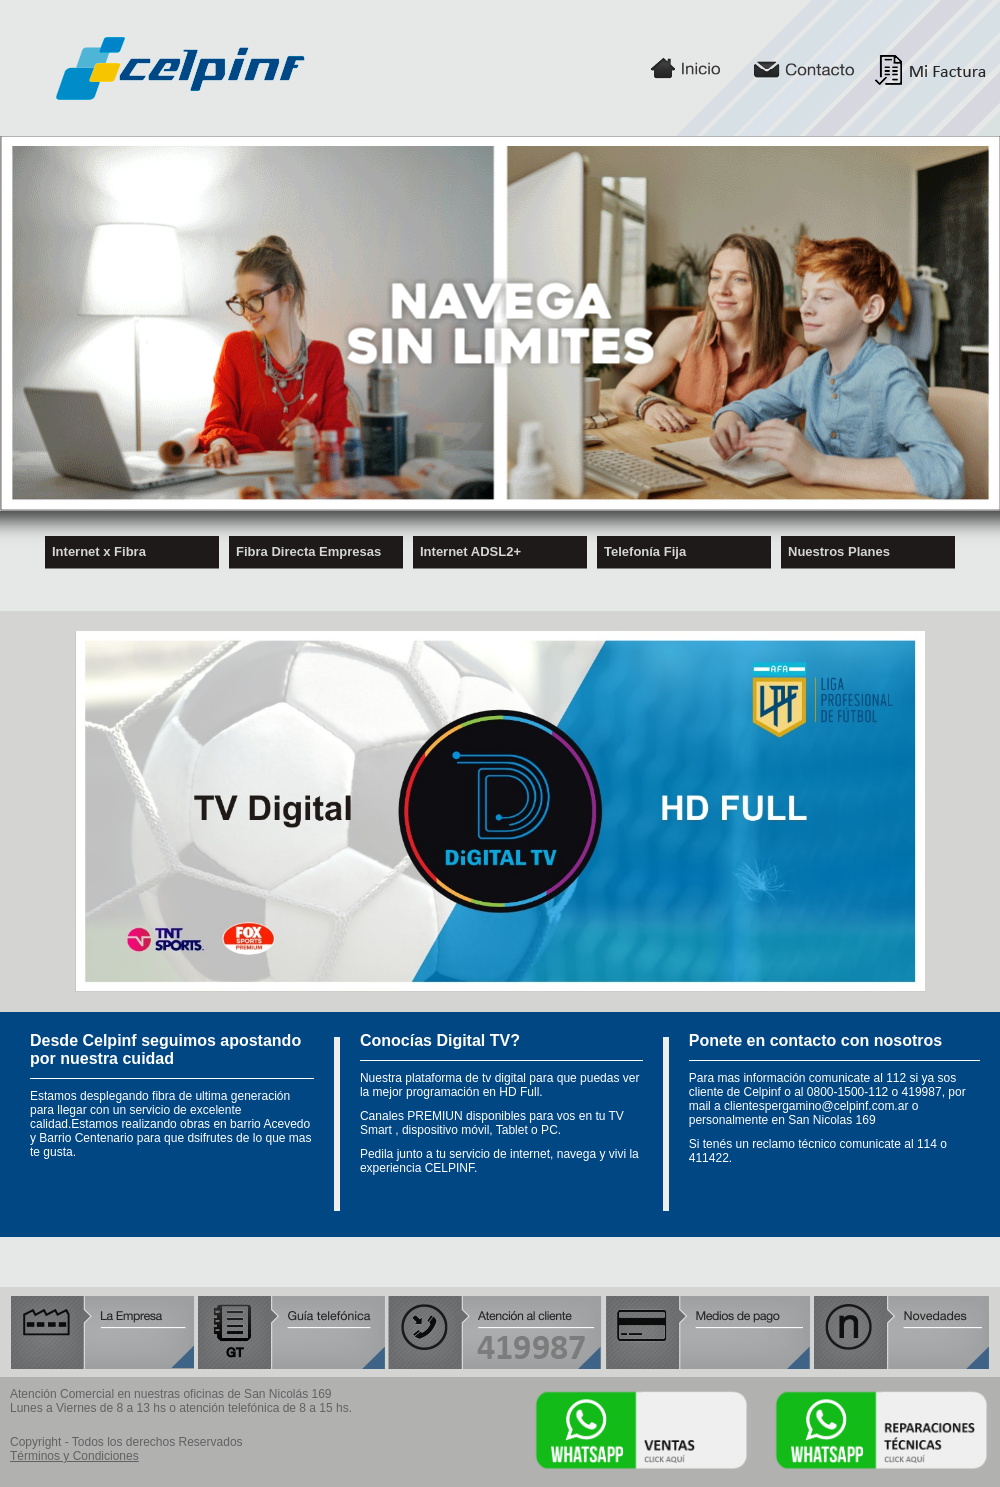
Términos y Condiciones (74, 1456)
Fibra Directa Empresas (308, 547)
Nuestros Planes (839, 547)
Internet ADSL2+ (470, 547)
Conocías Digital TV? (440, 1040)
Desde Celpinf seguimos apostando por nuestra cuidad (165, 1049)
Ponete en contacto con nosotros (815, 1040)
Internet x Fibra (99, 547)
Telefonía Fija (645, 547)
